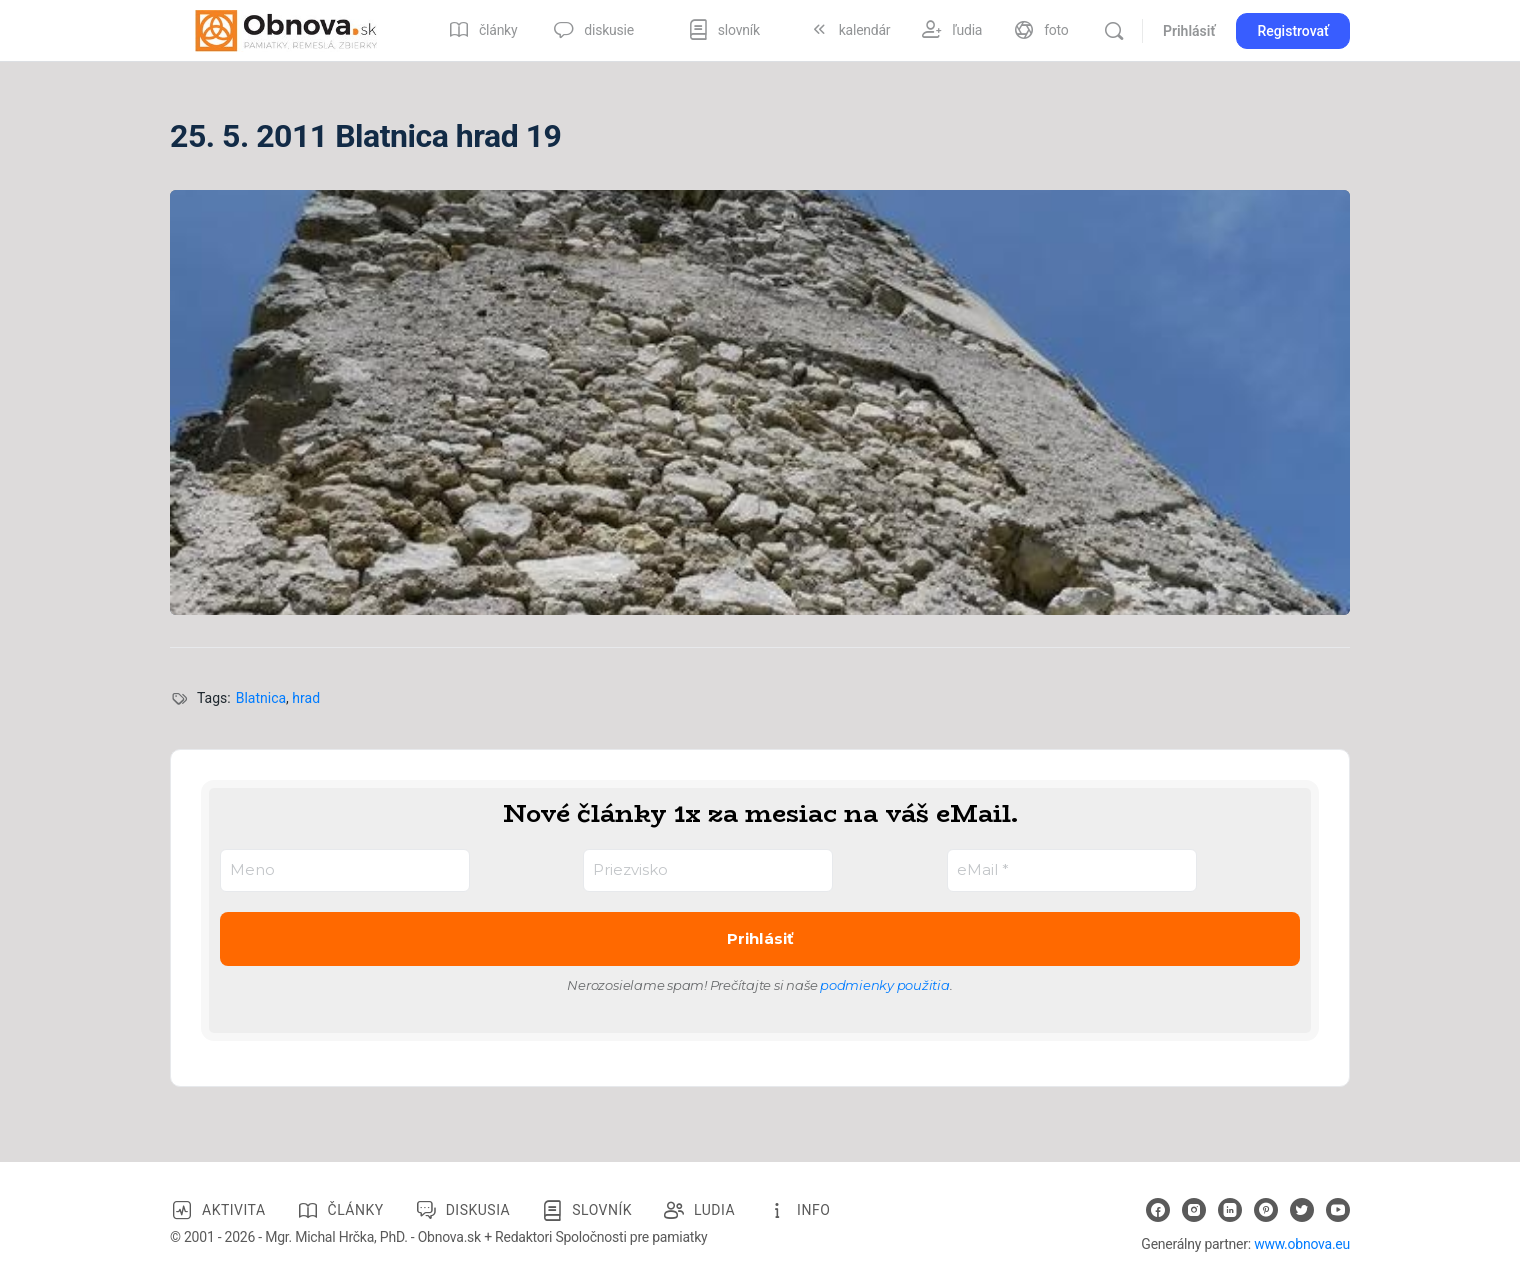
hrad (306, 698)
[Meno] (345, 870)
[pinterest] (1266, 1210)
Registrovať (1293, 31)
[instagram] (1194, 1210)
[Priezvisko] (708, 870)
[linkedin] (1230, 1210)
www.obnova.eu (1302, 1244)
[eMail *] (1072, 870)
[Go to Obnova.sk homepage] (286, 29)
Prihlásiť (1189, 31)
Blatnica (261, 698)
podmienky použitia (885, 985)
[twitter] (1302, 1210)
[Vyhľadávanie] (1114, 31)
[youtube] (1338, 1210)
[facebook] (1158, 1210)
